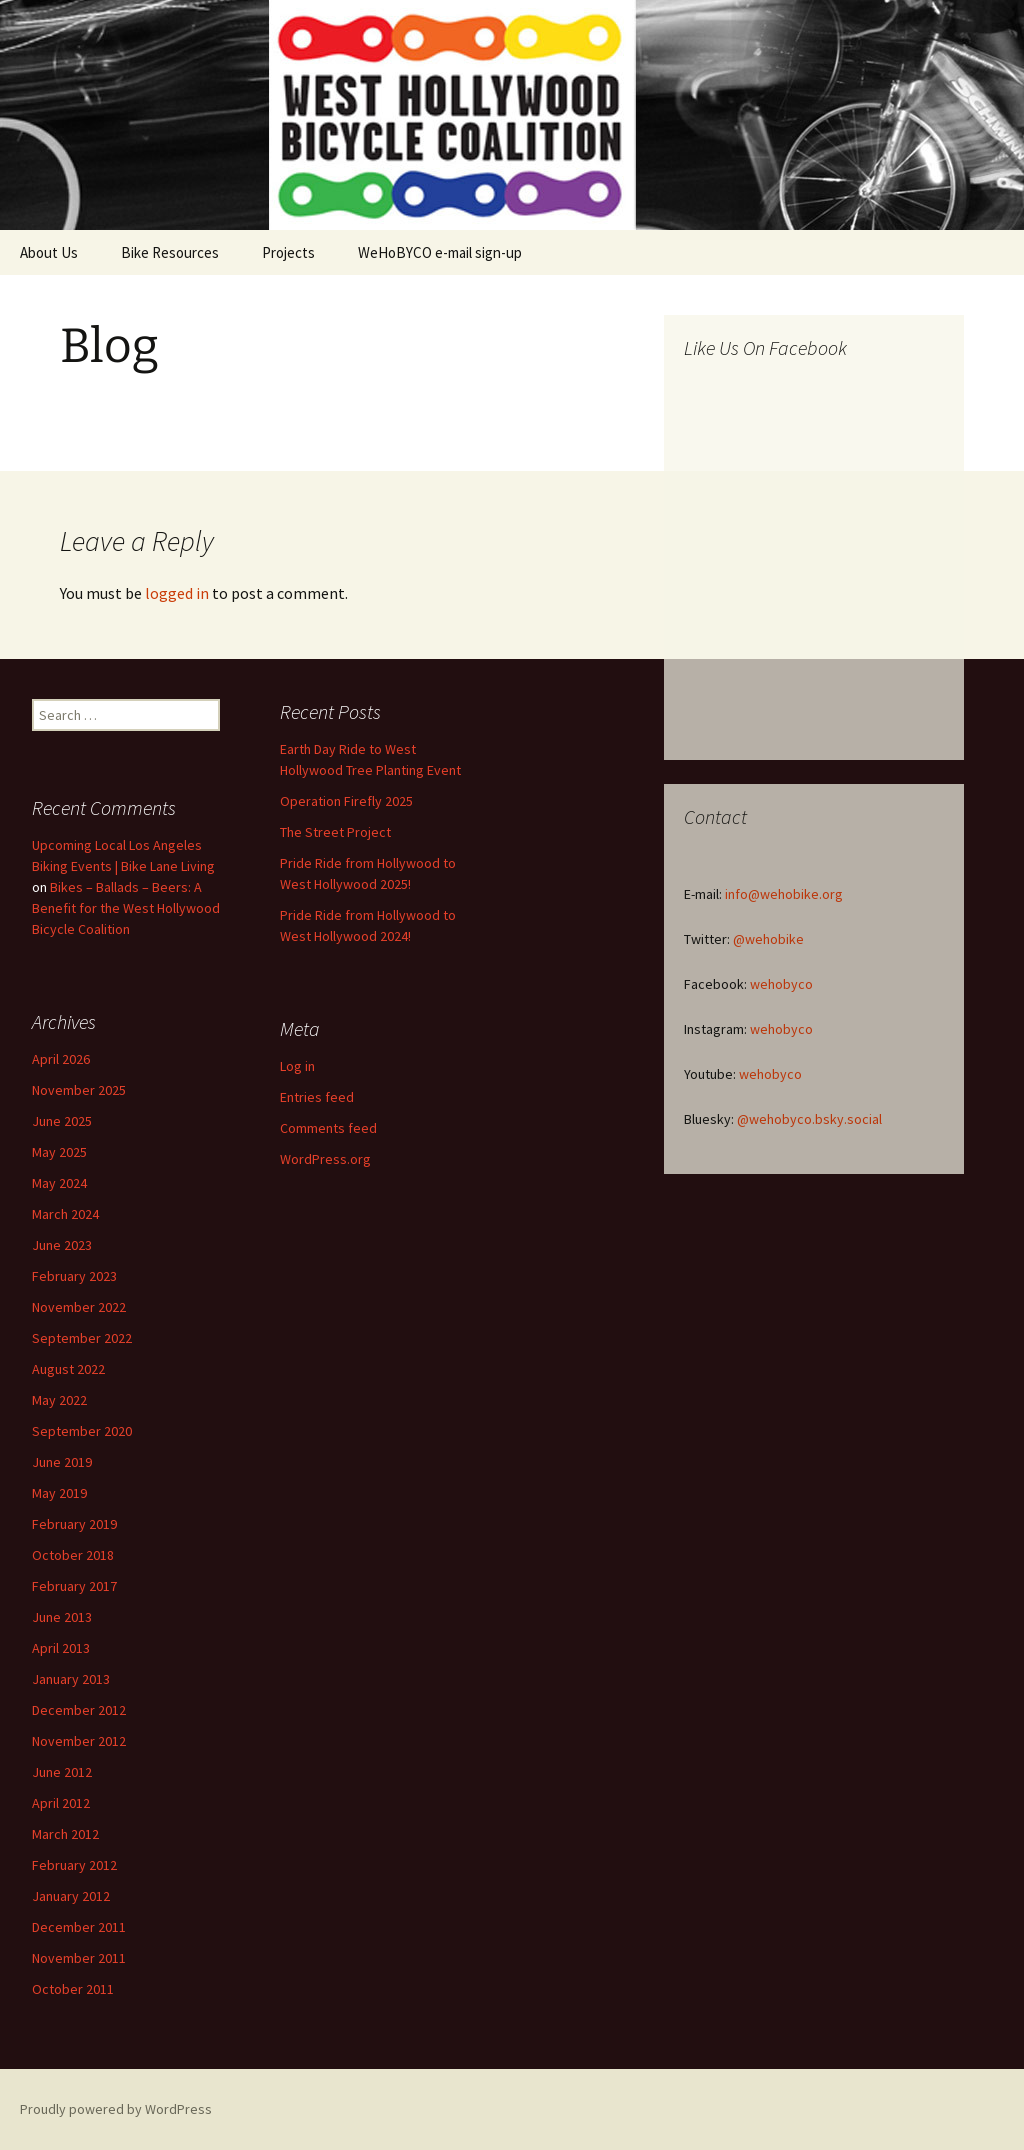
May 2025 (59, 1152)
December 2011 (79, 1927)
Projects (288, 252)
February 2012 (74, 1865)
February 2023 (74, 1276)
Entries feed (317, 1097)
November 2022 (79, 1307)
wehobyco (781, 984)
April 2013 (61, 1648)
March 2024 (65, 1214)
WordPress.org (325, 1159)
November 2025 (79, 1090)
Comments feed (328, 1128)
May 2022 (59, 1400)
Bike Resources (170, 252)
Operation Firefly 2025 (346, 801)
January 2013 (71, 1679)
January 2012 (71, 1896)
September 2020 (82, 1431)
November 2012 (79, 1741)
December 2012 (79, 1710)
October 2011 (73, 1989)
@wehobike (768, 939)
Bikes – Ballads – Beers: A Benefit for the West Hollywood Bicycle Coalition (126, 908)
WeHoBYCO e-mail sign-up (440, 252)
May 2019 (59, 1493)
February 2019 (74, 1524)
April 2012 (61, 1803)
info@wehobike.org (784, 894)
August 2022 (68, 1369)
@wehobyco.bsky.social (809, 1119)
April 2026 (61, 1059)
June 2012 (62, 1772)
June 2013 (62, 1617)
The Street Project (335, 832)
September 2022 (82, 1338)
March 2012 (65, 1834)
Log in (297, 1066)
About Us (49, 252)
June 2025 (62, 1121)
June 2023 (62, 1245)
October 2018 (73, 1555)
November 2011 (79, 1958)
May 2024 (59, 1183)
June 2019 (62, 1462)
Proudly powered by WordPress (116, 2109)
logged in (177, 593)
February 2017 (74, 1586)
